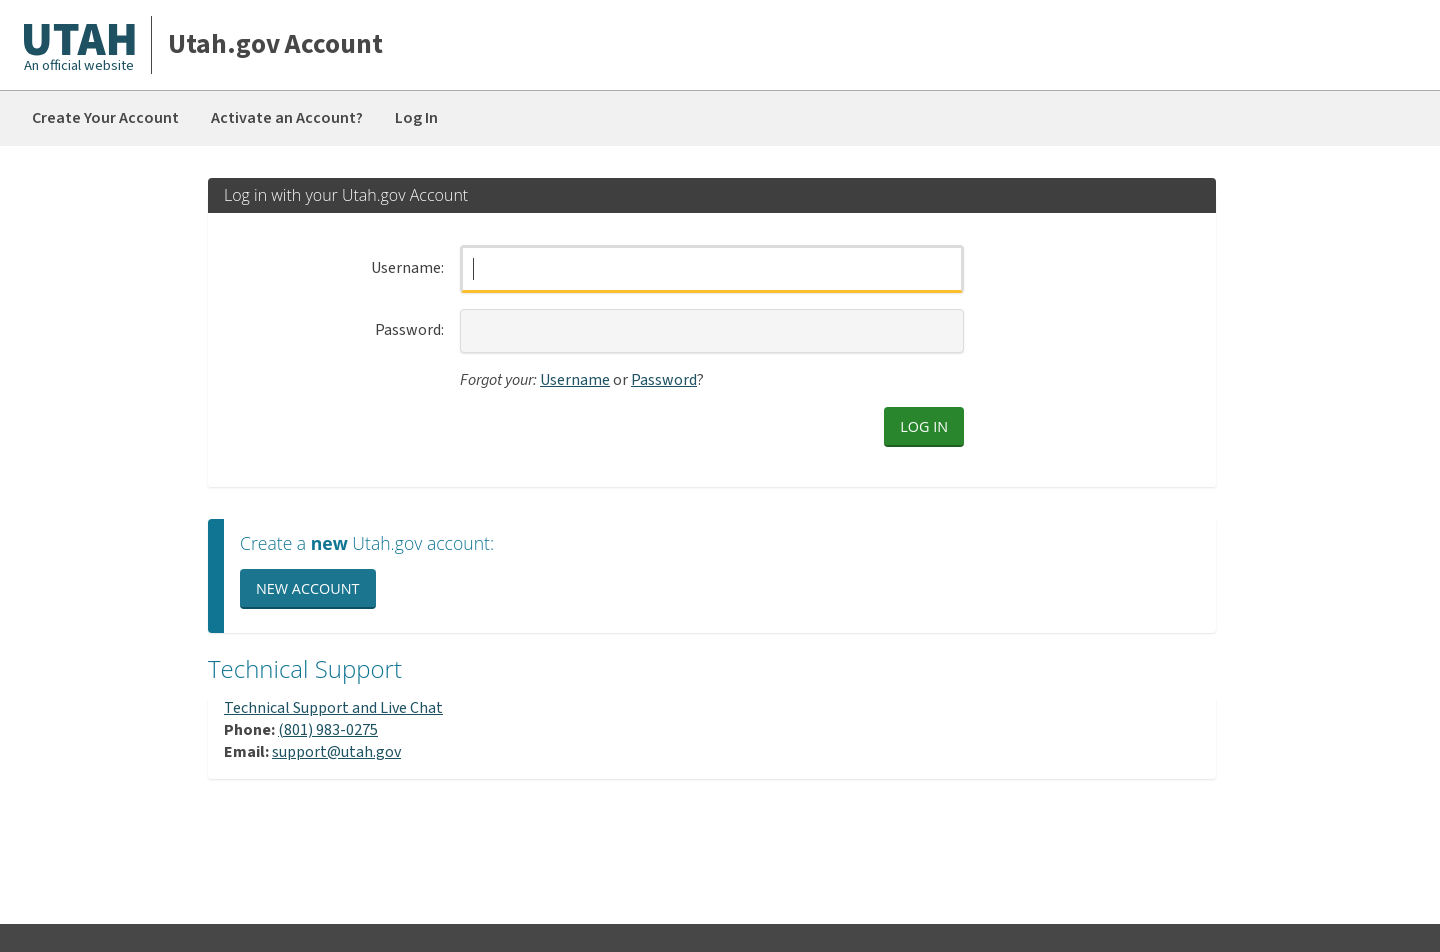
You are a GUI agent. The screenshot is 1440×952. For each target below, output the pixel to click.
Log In (416, 118)
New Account (308, 588)
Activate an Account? (287, 118)
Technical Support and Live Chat (333, 708)
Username (406, 268)
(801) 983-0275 (328, 730)
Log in (924, 426)
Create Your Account (105, 118)
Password (408, 330)
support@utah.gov (336, 752)
